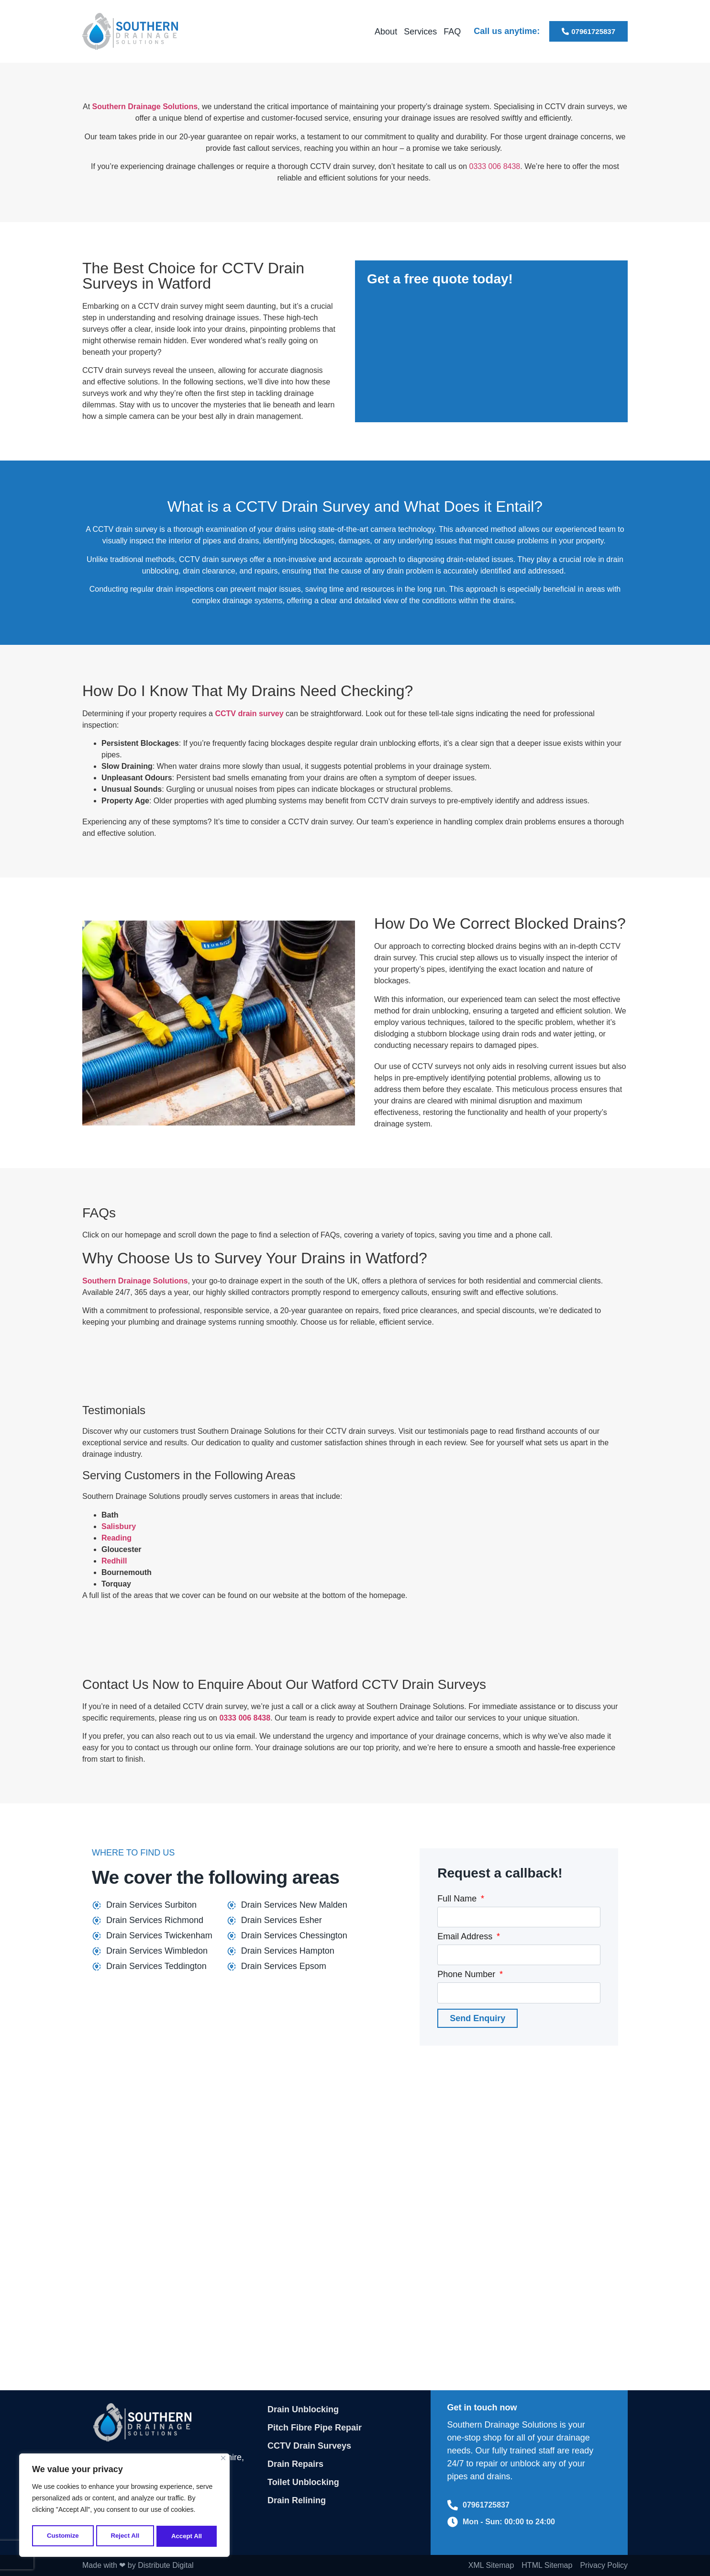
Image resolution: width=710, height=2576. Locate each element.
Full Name (458, 1898)
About (386, 31)
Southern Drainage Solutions (145, 106)
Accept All (187, 2536)
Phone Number (467, 1974)
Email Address (466, 1936)
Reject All (125, 2536)
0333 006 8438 (494, 166)
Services (420, 31)
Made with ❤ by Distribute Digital (138, 2565)
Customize (62, 2536)
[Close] (223, 2461)
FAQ (452, 31)
